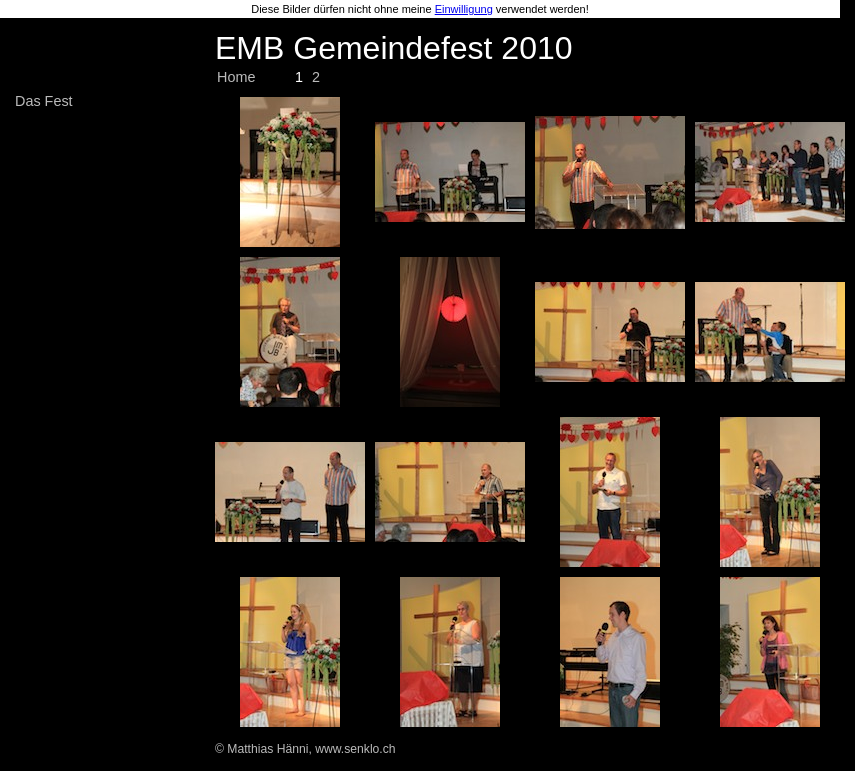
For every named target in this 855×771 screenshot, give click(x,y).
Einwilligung (464, 9)
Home (236, 77)
